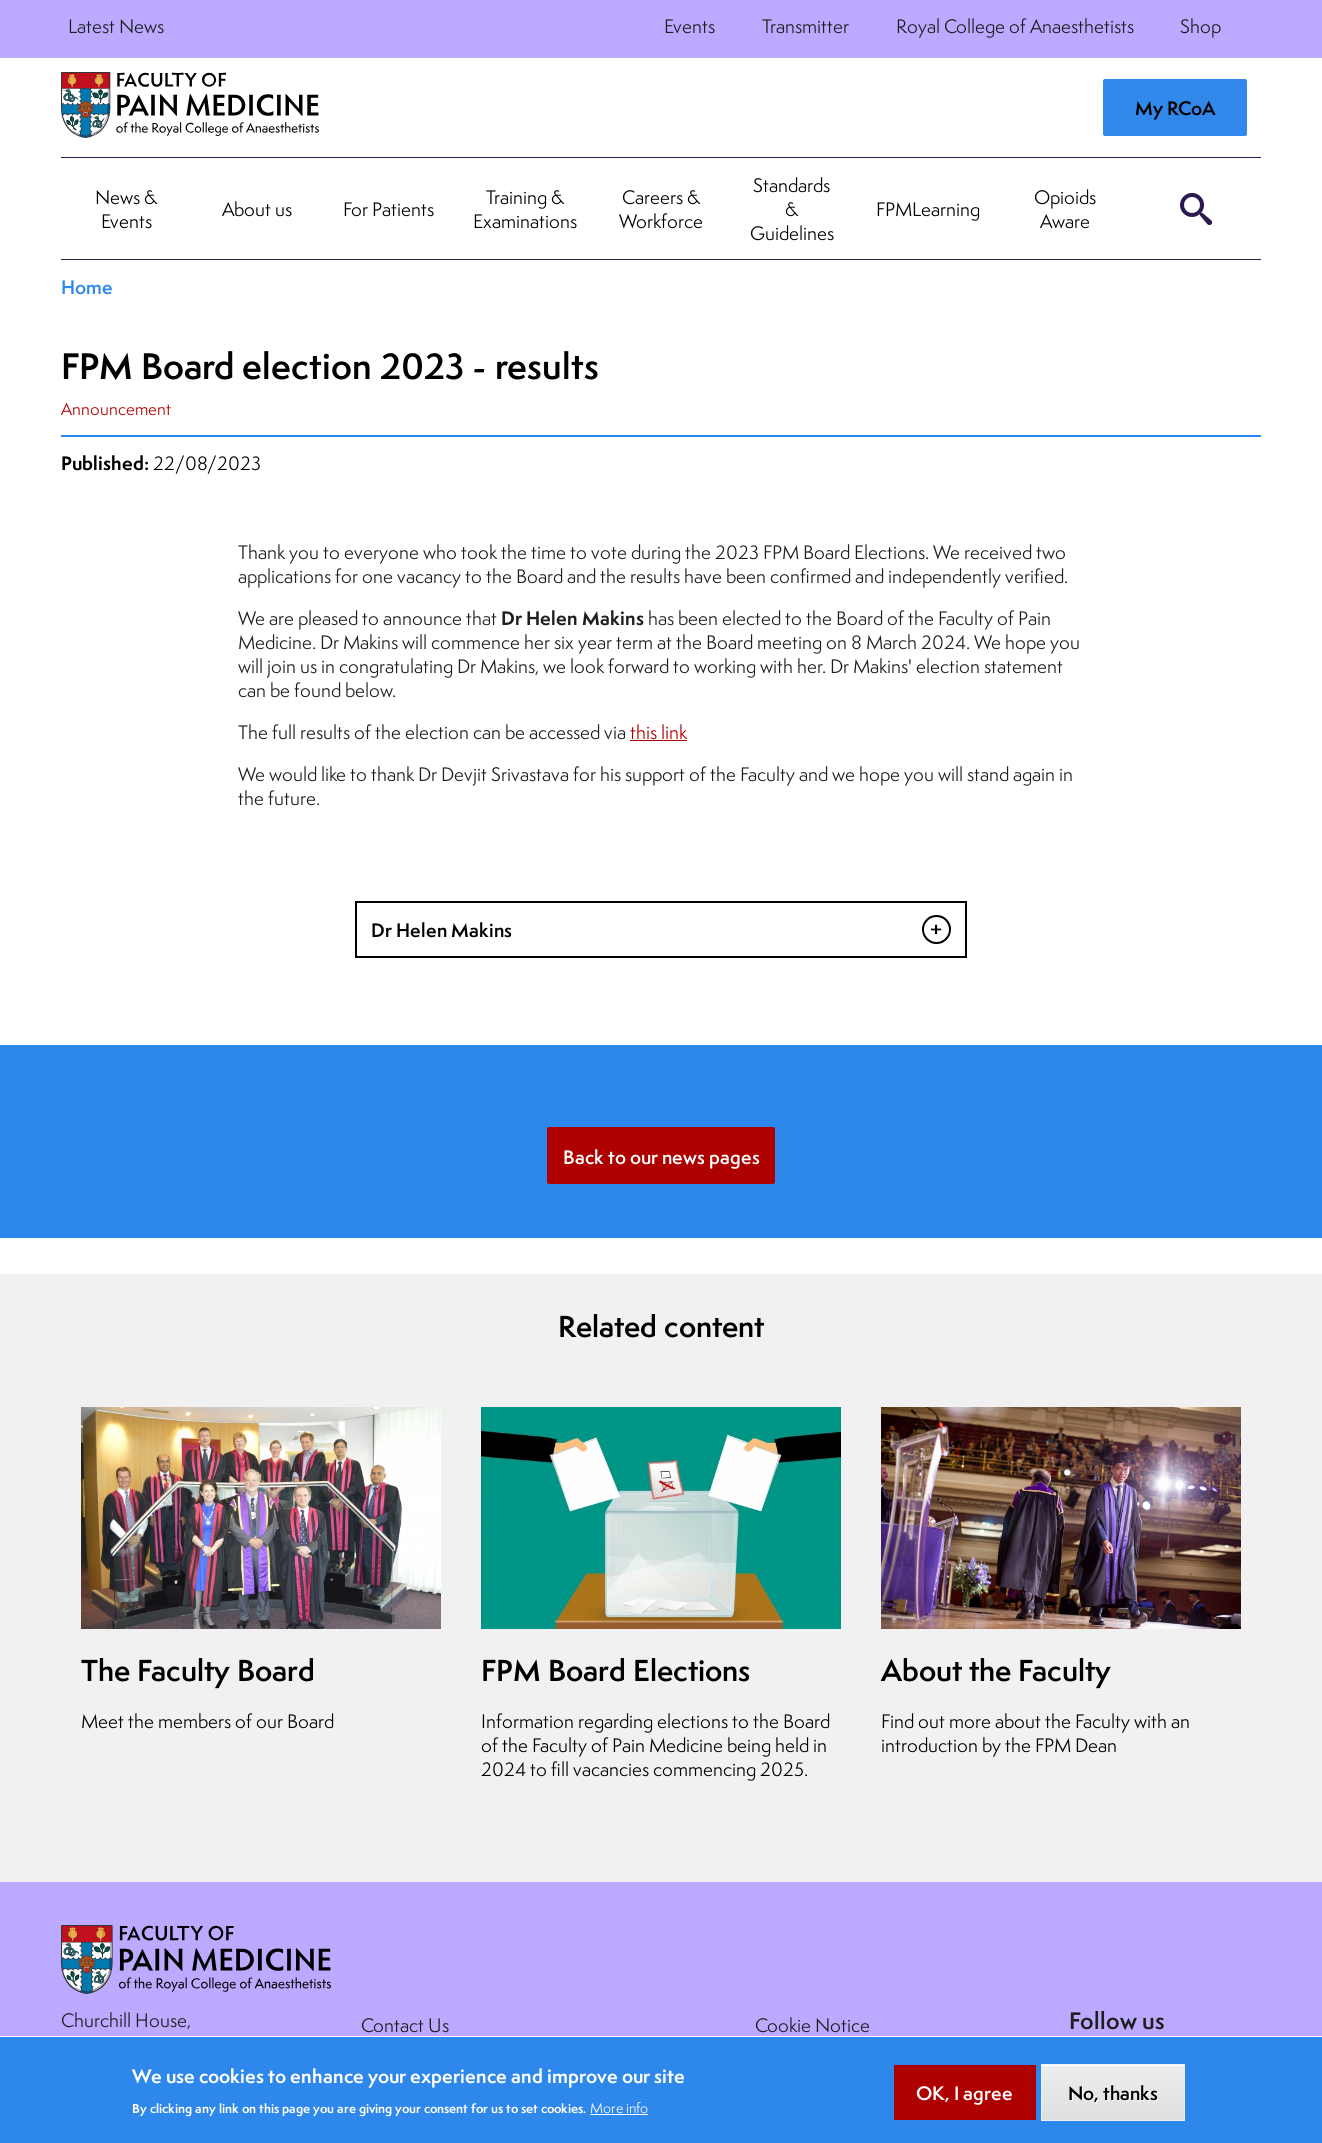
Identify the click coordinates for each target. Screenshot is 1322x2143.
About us (257, 209)
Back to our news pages (661, 1157)
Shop (1200, 26)
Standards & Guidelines (792, 209)
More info (619, 2117)
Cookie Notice (812, 2025)
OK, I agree (964, 2102)
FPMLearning (928, 209)
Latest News (116, 26)
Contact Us (405, 2025)
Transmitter (805, 26)
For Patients (388, 209)
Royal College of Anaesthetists (1015, 26)
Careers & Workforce (661, 209)
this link (658, 732)
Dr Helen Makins (441, 930)
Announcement (116, 408)
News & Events (126, 209)
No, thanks (1113, 2102)
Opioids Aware (1065, 209)
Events (689, 26)
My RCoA (1175, 108)
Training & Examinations (525, 209)
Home (87, 287)
